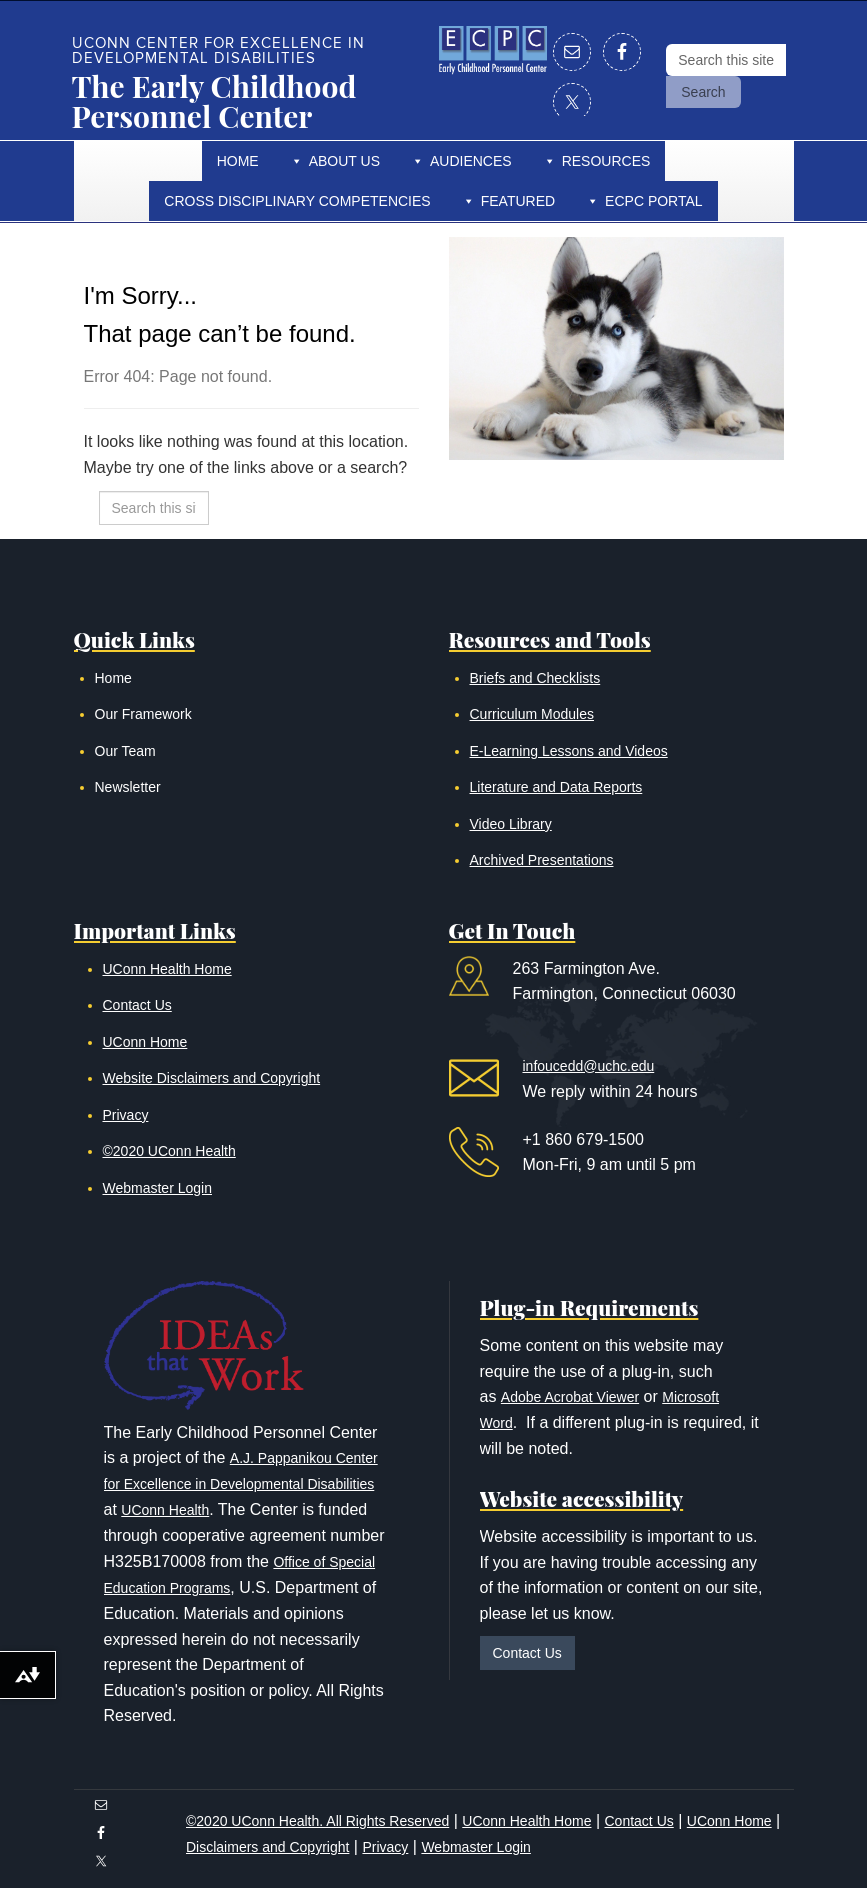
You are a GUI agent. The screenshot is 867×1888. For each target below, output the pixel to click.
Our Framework (143, 714)
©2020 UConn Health (169, 1151)
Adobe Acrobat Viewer (570, 1397)
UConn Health (165, 1510)
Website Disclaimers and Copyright (212, 1078)
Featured (518, 201)
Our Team (125, 751)
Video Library (511, 824)
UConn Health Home (167, 969)
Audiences (471, 161)
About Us (344, 161)
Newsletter (128, 787)
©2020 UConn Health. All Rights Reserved (317, 1821)
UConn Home (145, 1042)
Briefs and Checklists (535, 678)
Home (238, 161)
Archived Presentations (542, 860)
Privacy (126, 1115)
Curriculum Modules (532, 714)
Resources (606, 161)
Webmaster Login (157, 1188)
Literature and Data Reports (556, 787)
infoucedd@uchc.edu (589, 1066)
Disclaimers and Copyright (267, 1847)
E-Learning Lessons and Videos (569, 751)
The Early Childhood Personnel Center (214, 101)
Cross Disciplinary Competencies (297, 201)
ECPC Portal (654, 201)
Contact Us (137, 1005)
